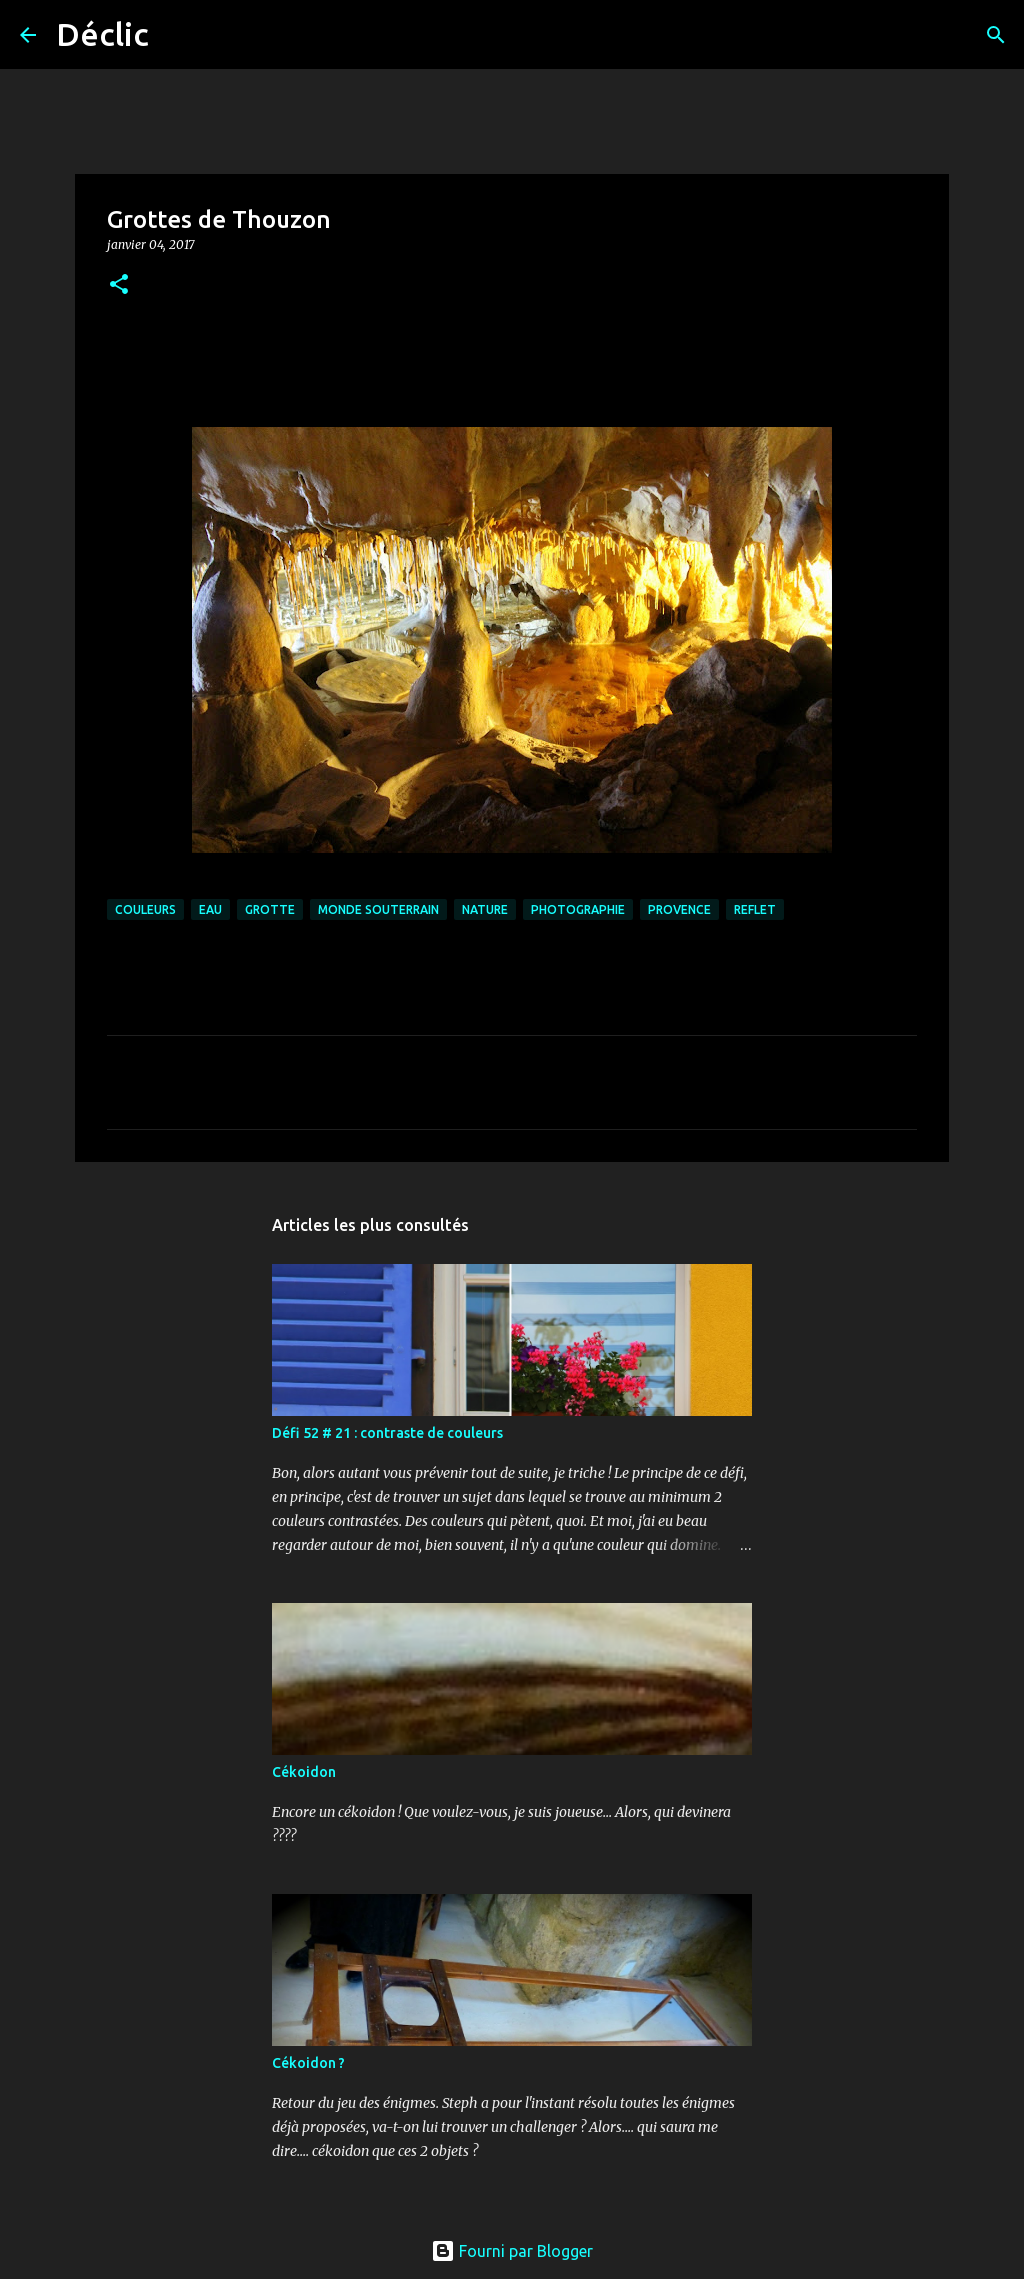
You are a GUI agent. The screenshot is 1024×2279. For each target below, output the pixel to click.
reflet (755, 909)
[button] (119, 285)
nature (485, 909)
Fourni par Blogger (512, 2251)
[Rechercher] (177, 35)
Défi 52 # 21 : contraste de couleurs (387, 1433)
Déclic (102, 34)
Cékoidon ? (308, 2063)
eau (210, 909)
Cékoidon (304, 1772)
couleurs (145, 909)
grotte (270, 909)
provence (679, 909)
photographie (578, 909)
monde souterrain (378, 909)
